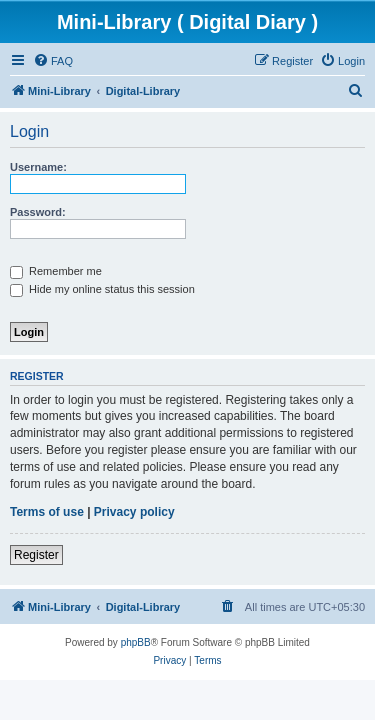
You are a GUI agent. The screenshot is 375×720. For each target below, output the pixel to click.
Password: (38, 212)
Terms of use (47, 512)
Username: (38, 167)
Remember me (56, 271)
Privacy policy (134, 512)
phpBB (136, 642)
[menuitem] (53, 61)
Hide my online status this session (102, 289)
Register (36, 555)
